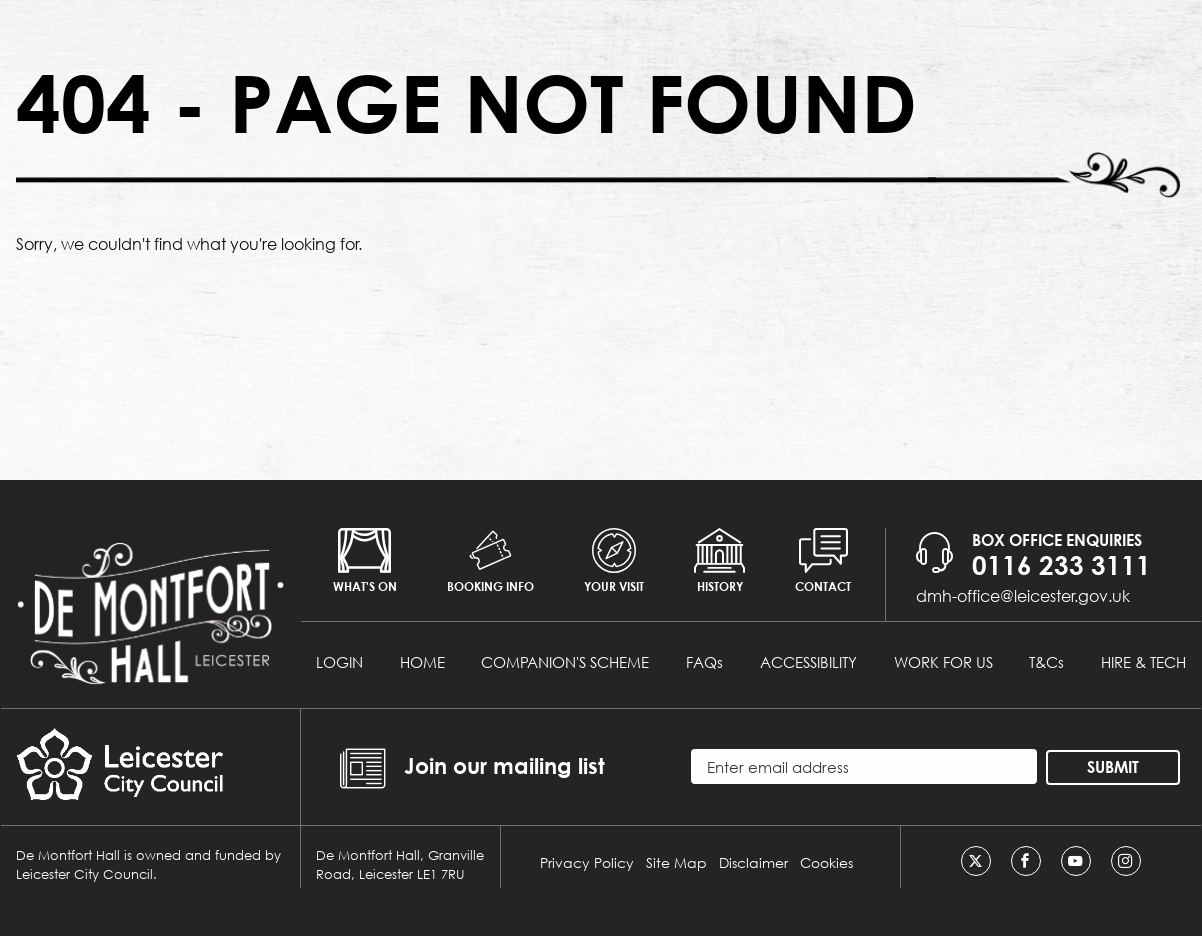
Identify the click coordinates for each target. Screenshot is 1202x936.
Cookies (826, 862)
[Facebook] (1026, 861)
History (719, 561)
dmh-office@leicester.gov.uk (1023, 595)
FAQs (704, 662)
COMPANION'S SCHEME (565, 662)
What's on (365, 561)
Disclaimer (753, 862)
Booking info (490, 561)
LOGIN (339, 662)
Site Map (676, 862)
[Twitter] (976, 861)
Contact (823, 561)
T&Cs (1046, 662)
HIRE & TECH (1143, 662)
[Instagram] (1126, 861)
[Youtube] (1076, 861)
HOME (422, 662)
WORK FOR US (943, 662)
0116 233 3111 (1061, 565)
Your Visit (614, 561)
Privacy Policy (587, 862)
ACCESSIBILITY (808, 662)
